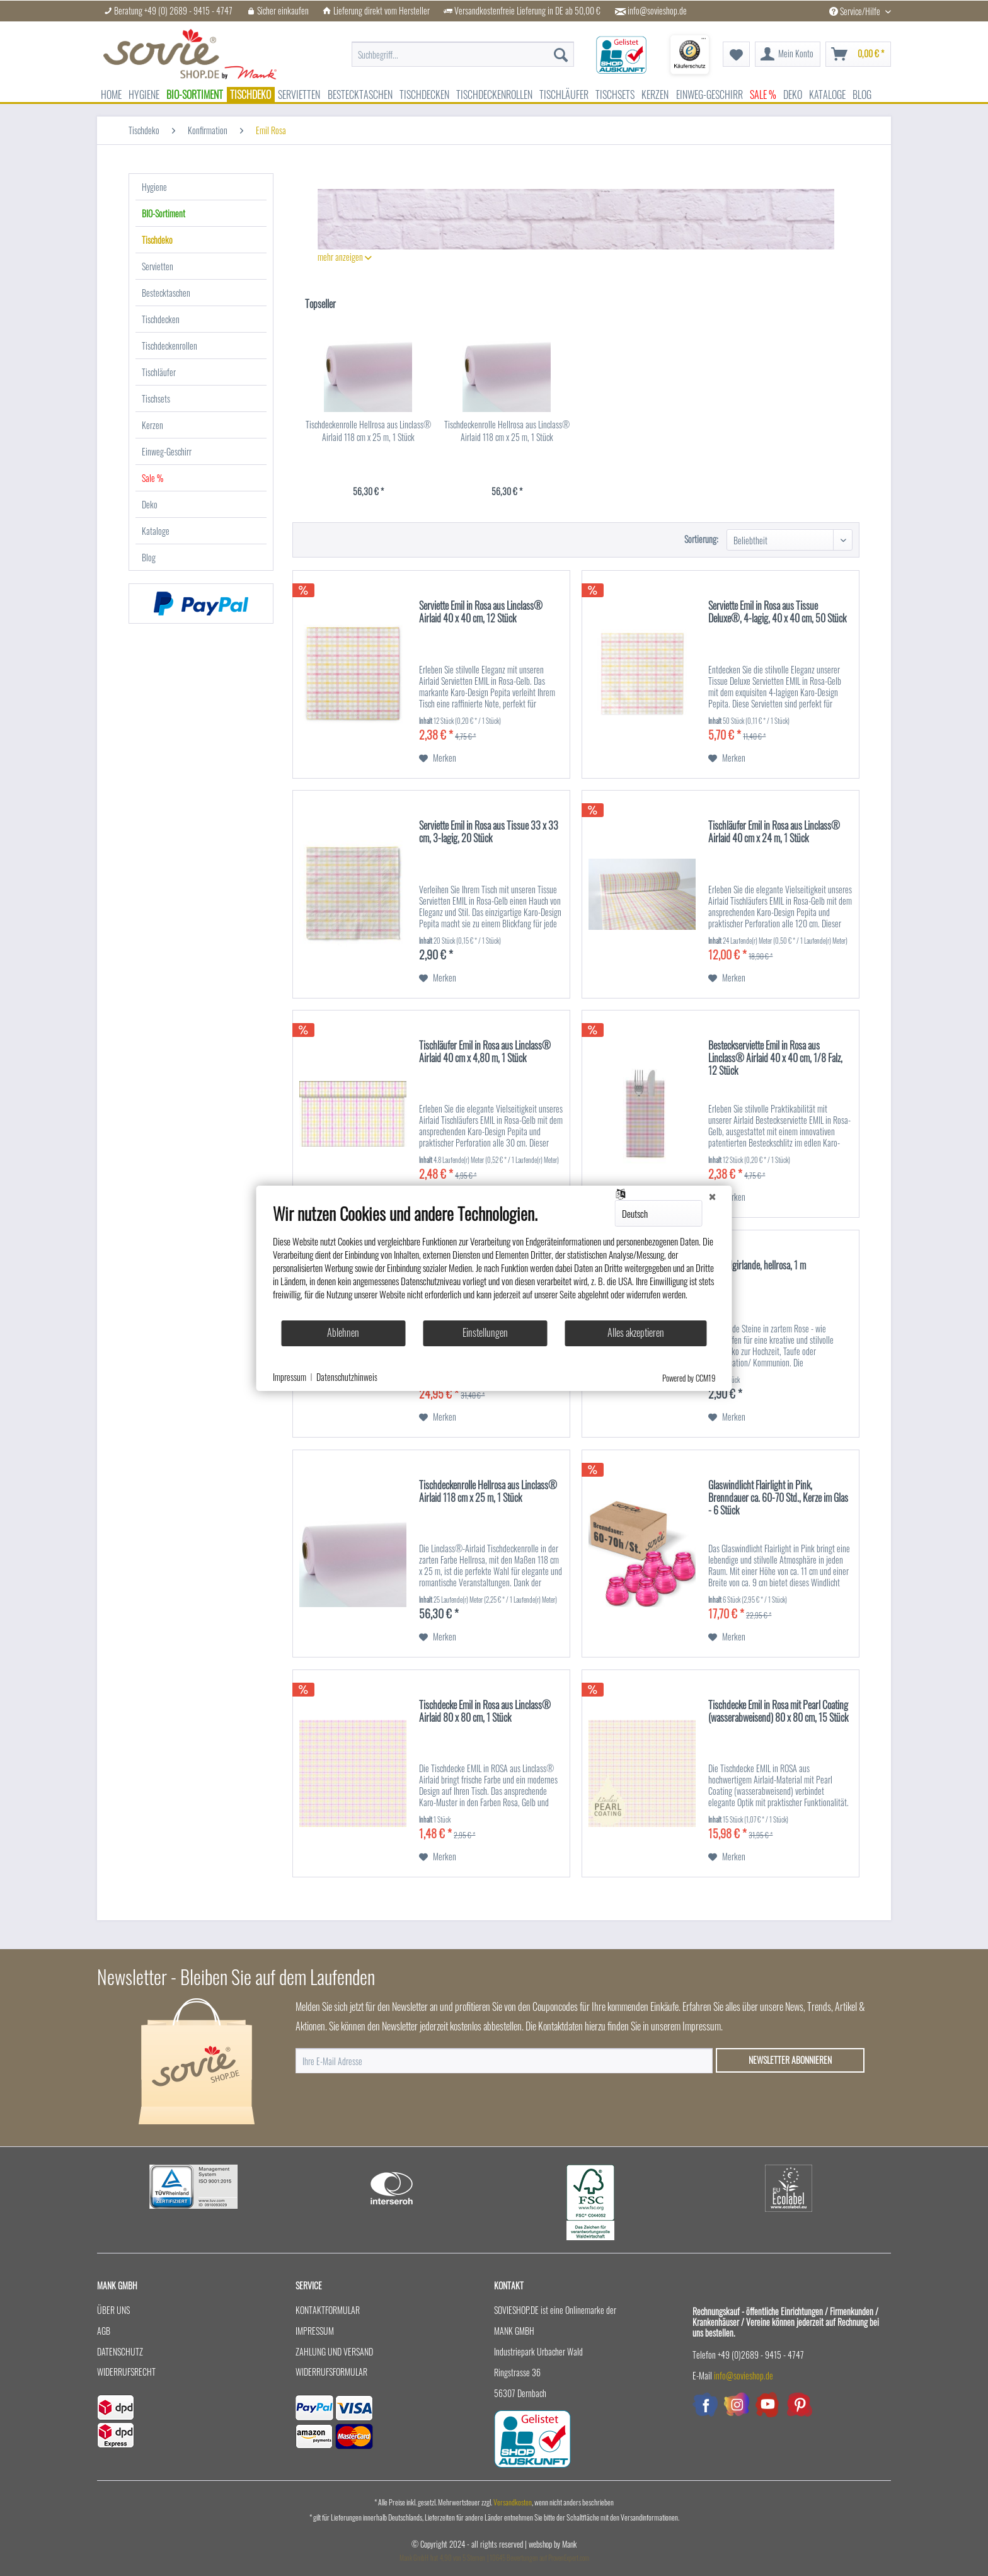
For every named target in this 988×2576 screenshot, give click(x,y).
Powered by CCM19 (689, 1377)
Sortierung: (701, 539)
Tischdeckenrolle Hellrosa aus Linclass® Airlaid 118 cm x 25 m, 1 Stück (368, 431)
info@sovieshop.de (657, 10)
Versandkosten (512, 2502)
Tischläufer (159, 372)
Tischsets (156, 398)
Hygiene (154, 186)
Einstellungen (485, 1332)
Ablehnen (343, 1332)
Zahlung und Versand (334, 2351)
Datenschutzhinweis (346, 1377)
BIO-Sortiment (163, 213)
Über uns (113, 2309)
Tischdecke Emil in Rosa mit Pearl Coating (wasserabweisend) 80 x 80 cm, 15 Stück (778, 1711)
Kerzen (152, 425)
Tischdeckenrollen (169, 345)
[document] (494, 1261)
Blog (149, 557)
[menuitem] (463, 48)
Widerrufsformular (331, 2371)
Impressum (315, 2330)
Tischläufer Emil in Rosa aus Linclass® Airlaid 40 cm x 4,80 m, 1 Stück (485, 1052)
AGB (103, 2330)
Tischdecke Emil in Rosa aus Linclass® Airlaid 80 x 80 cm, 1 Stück (485, 1711)
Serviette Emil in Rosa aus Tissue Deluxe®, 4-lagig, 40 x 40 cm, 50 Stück (777, 612)
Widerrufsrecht (126, 2371)
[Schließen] (712, 1195)
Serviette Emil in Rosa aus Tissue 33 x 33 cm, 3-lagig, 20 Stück (488, 832)
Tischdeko (157, 239)
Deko (150, 504)
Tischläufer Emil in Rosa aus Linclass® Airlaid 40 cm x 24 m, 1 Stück (774, 832)
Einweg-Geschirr (167, 451)
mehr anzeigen (345, 256)
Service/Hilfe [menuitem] (855, 11)
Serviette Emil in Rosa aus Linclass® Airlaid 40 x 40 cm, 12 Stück (481, 612)
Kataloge (155, 530)
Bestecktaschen (166, 292)
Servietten (157, 266)
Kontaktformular (328, 2309)
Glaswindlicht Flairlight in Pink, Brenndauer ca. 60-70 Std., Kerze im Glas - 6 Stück (778, 1498)
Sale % (152, 477)
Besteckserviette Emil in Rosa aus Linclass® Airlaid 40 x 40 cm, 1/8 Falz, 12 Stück (775, 1058)
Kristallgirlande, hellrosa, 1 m (757, 1266)
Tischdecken (161, 319)
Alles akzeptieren (635, 1332)
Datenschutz (120, 2351)
